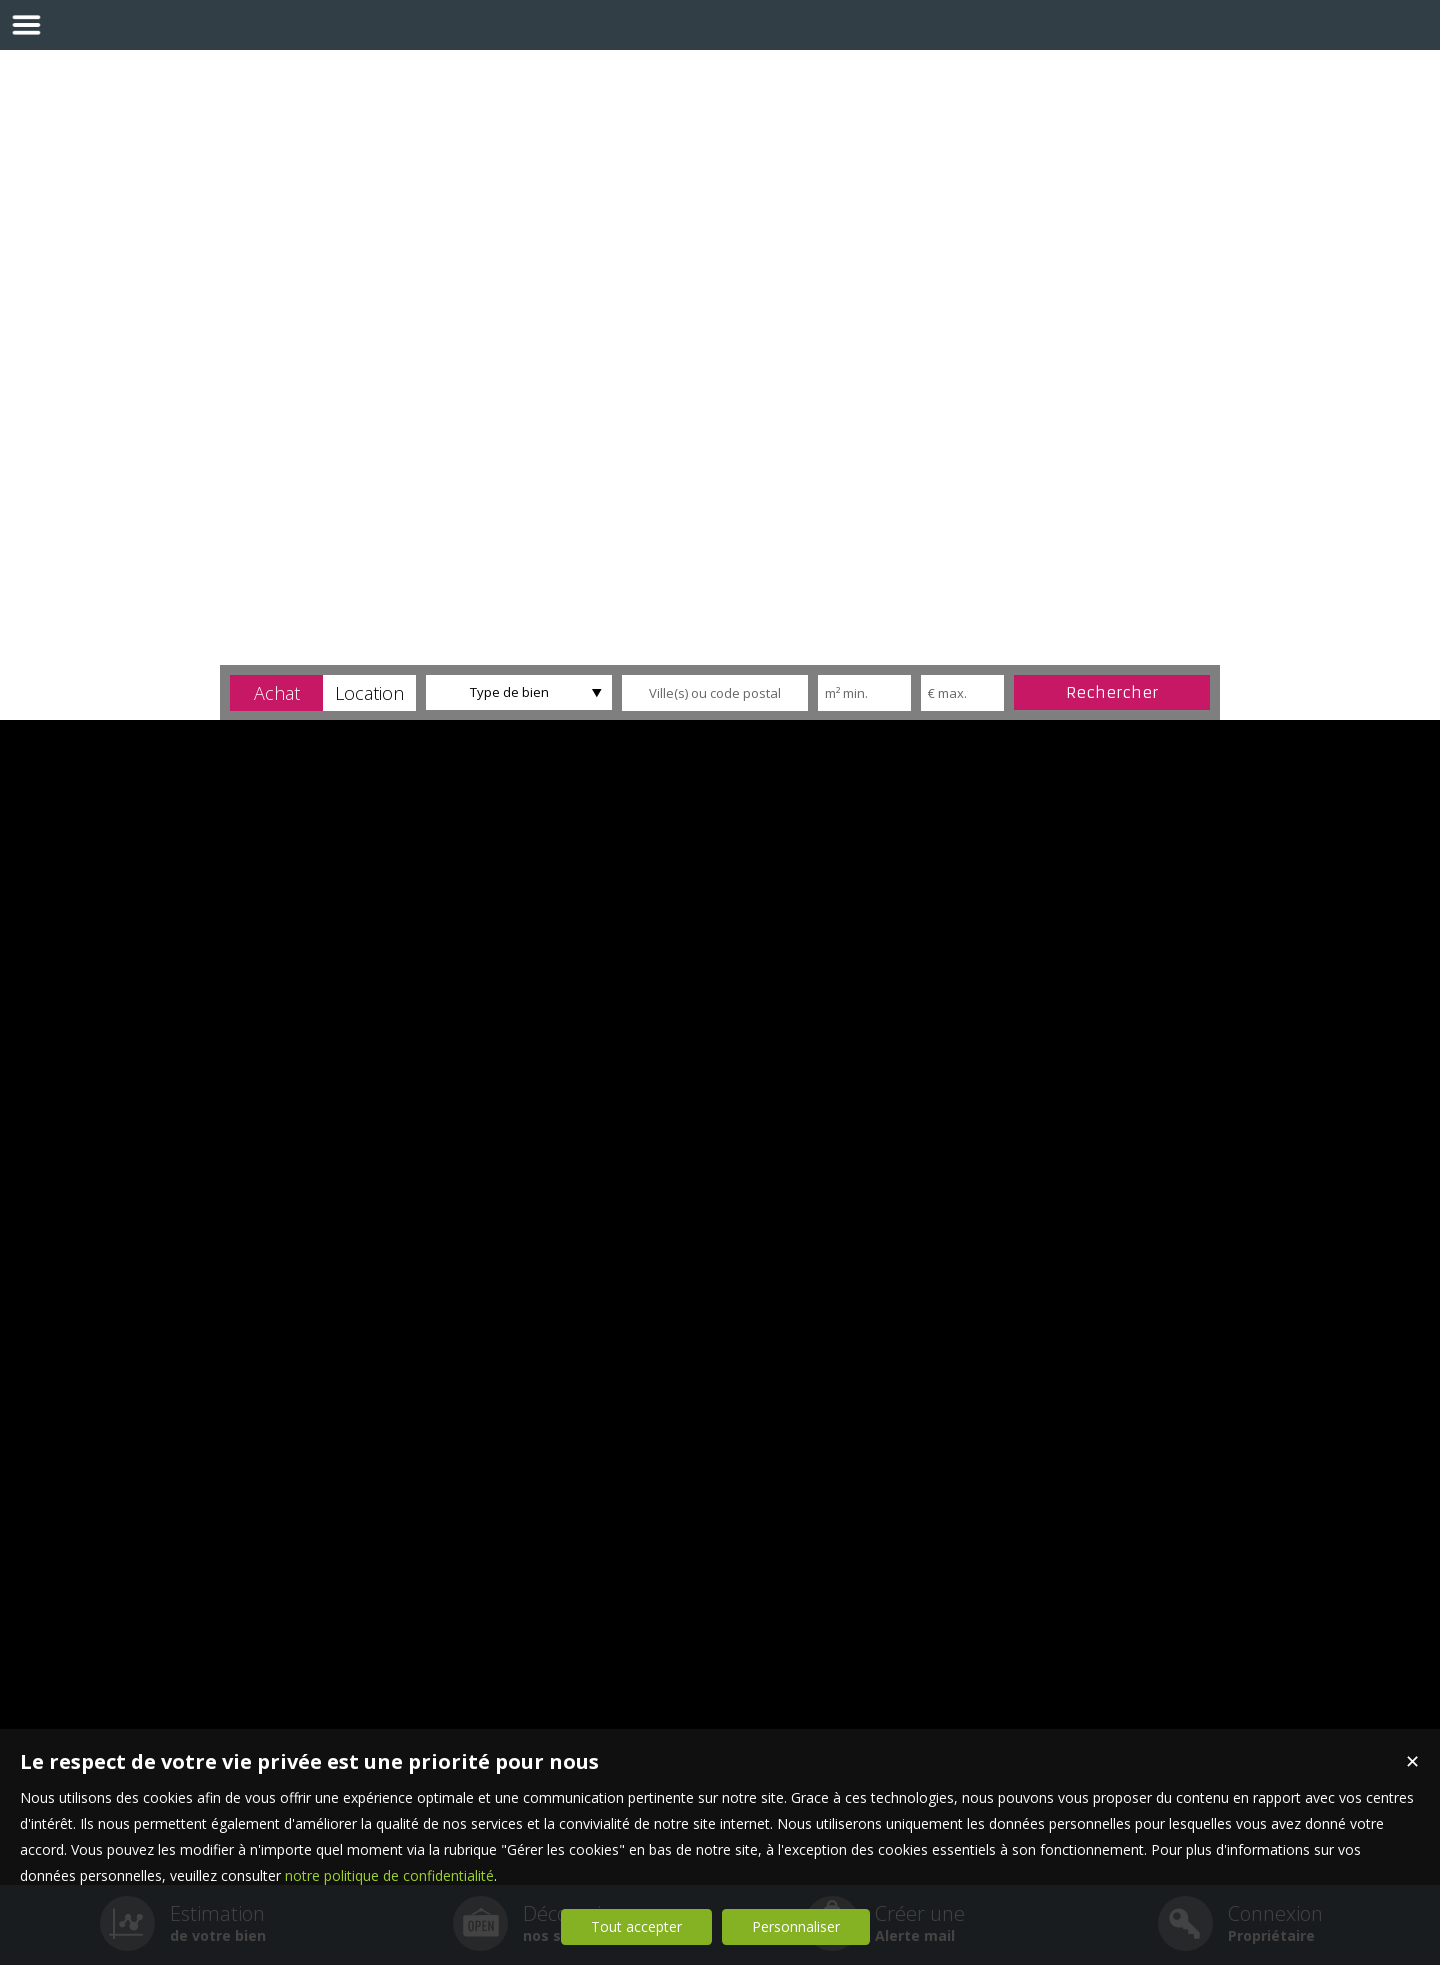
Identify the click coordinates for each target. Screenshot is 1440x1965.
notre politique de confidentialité (389, 1875)
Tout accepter (636, 1926)
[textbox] (715, 693)
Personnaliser (796, 1926)
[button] (276, 693)
